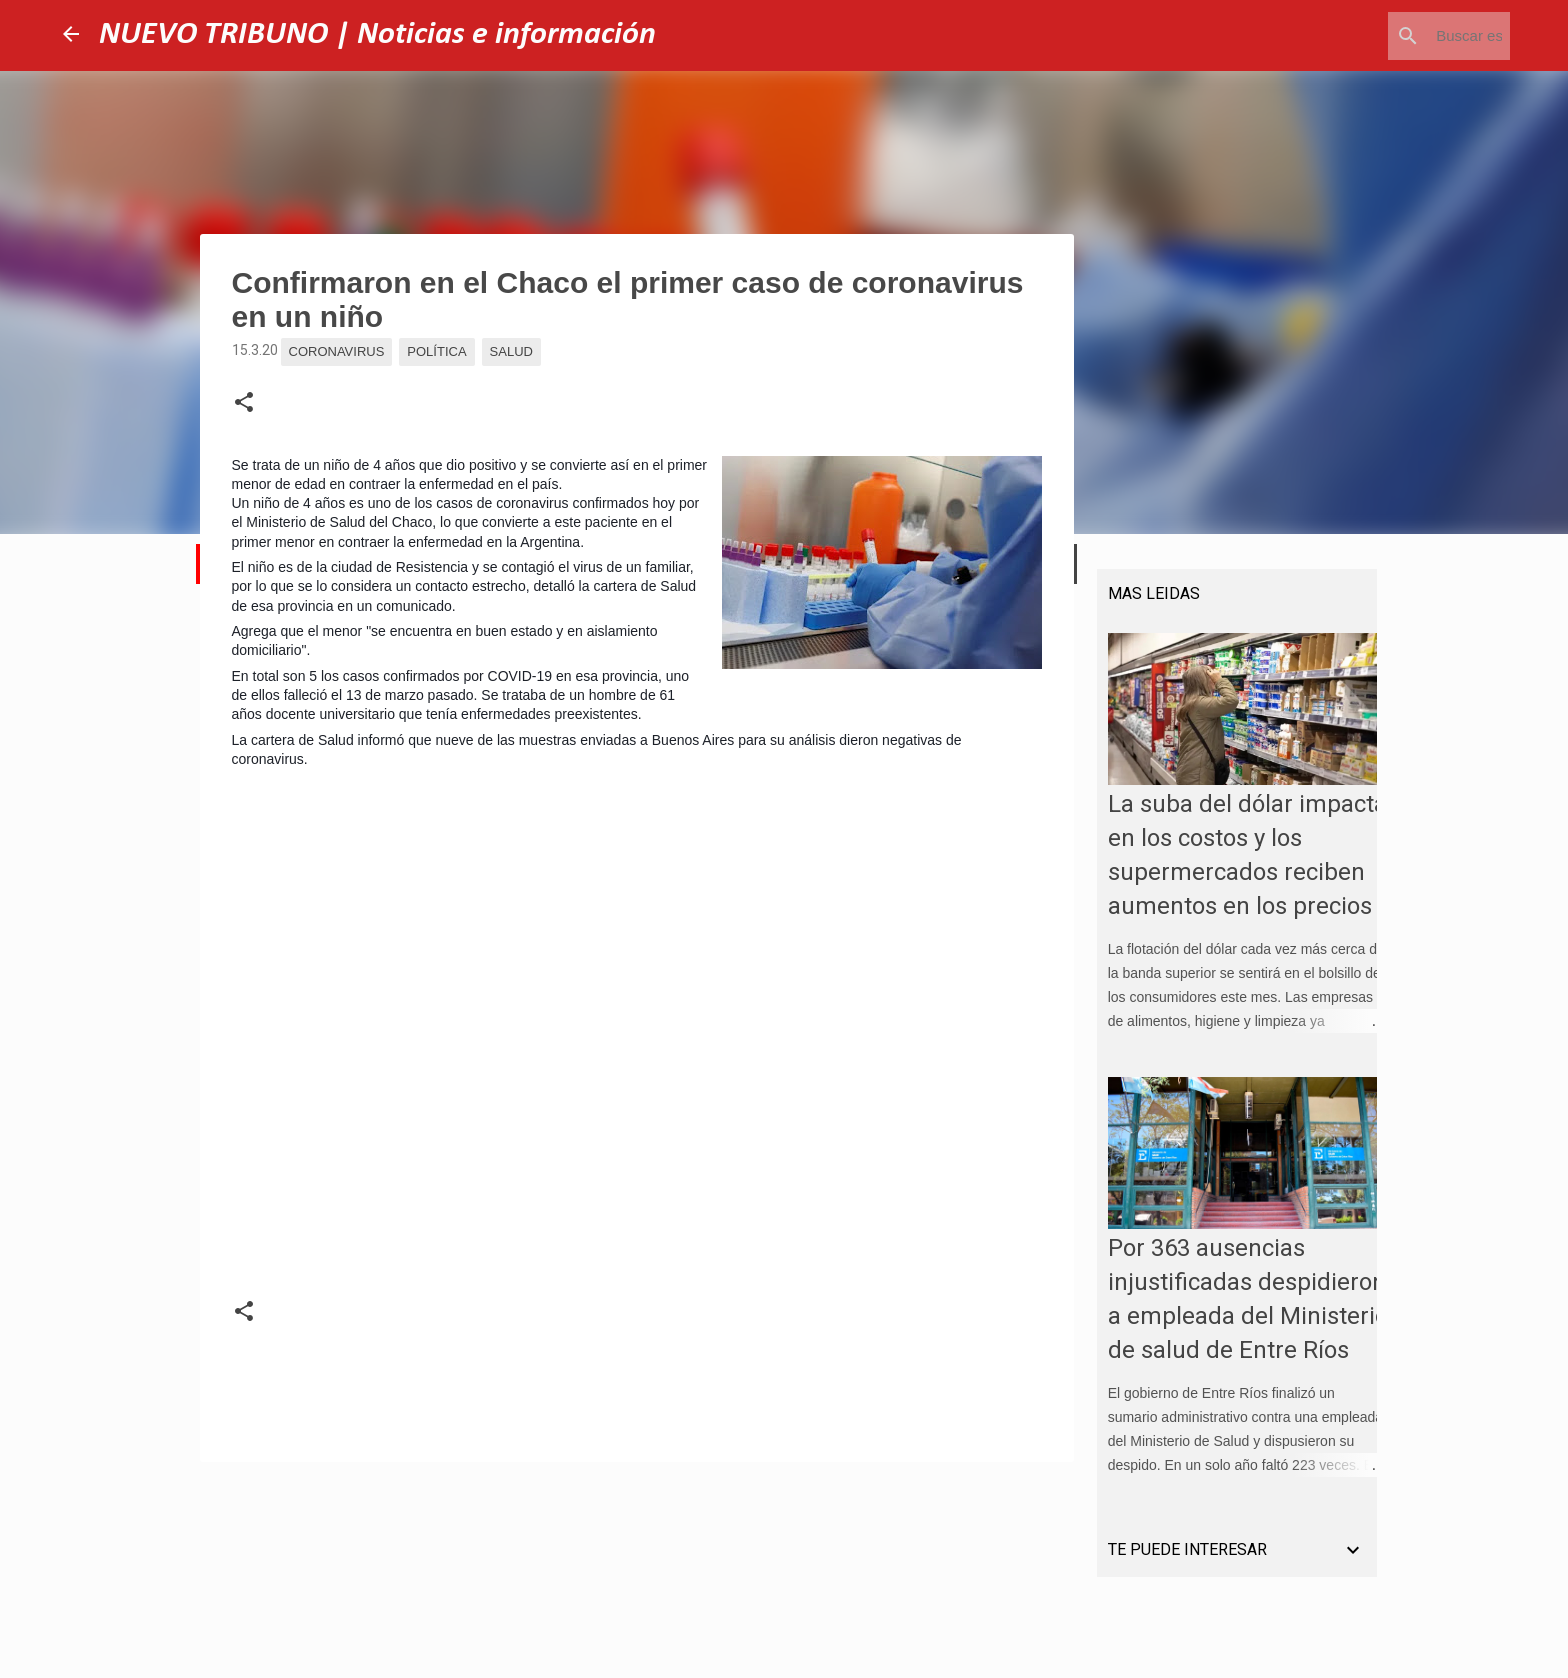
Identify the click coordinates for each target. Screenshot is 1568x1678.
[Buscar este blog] (1405, 36)
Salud (511, 351)
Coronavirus (337, 351)
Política (436, 351)
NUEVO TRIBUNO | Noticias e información (377, 35)
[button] (244, 403)
